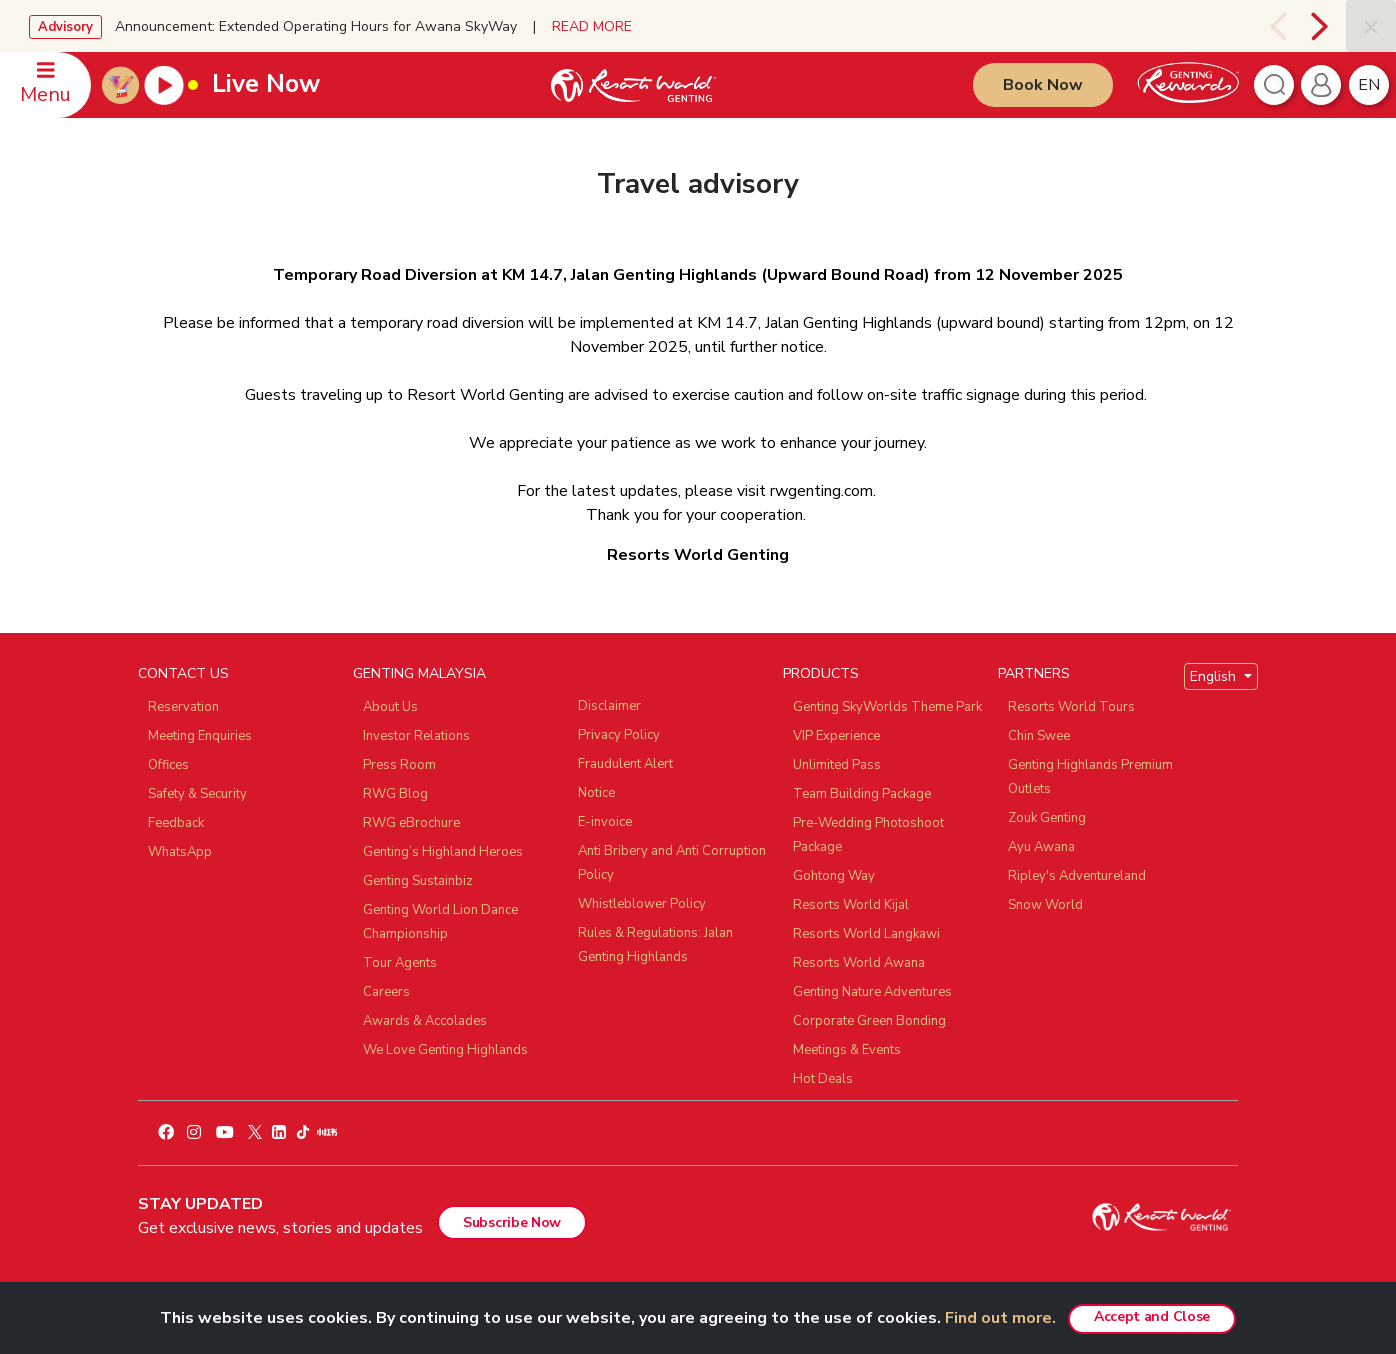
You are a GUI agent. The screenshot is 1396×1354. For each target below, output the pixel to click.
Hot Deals (823, 1079)
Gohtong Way (834, 876)
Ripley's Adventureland (1077, 876)
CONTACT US (183, 673)
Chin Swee (1039, 736)
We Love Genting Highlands (445, 1050)
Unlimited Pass (837, 765)
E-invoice (605, 822)
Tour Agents (400, 963)
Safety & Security (197, 794)
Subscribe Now (512, 1222)
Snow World (1045, 905)
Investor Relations (416, 736)
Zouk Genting (1047, 818)
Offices (168, 765)
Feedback (176, 823)
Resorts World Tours (1071, 707)
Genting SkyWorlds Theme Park (887, 707)
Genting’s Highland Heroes (443, 852)
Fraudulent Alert (625, 764)
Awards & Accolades (425, 1021)
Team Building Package (862, 794)
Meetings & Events (847, 1050)
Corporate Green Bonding (869, 1021)
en (1369, 85)
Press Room (399, 765)
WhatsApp (180, 852)
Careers (386, 992)
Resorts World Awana (859, 963)
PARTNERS (1034, 673)
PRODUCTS (821, 673)
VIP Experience (836, 736)
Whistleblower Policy (642, 904)
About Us (390, 707)
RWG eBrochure (411, 823)
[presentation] (1275, 26)
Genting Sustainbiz (418, 881)
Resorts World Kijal (851, 905)
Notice (596, 793)
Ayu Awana (1041, 847)
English (1215, 676)
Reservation (183, 707)
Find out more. (1000, 1318)
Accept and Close (1152, 1316)
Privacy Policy (619, 735)
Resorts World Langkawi (866, 934)
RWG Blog (395, 794)
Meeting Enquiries (200, 736)
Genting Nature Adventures (872, 992)
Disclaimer (609, 706)
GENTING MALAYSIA (419, 673)
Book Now (1043, 85)
